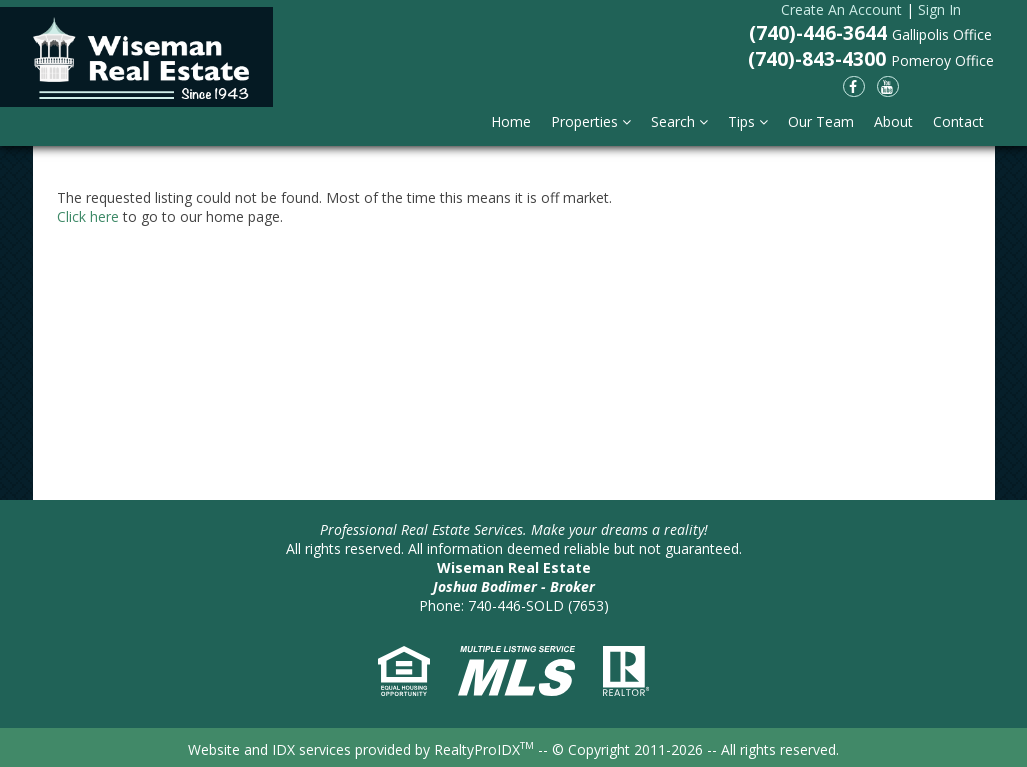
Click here (88, 216)
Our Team (821, 121)
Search (679, 121)
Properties (591, 121)
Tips (748, 121)
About (893, 121)
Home (511, 121)
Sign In (939, 9)
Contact (958, 121)
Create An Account (841, 9)
